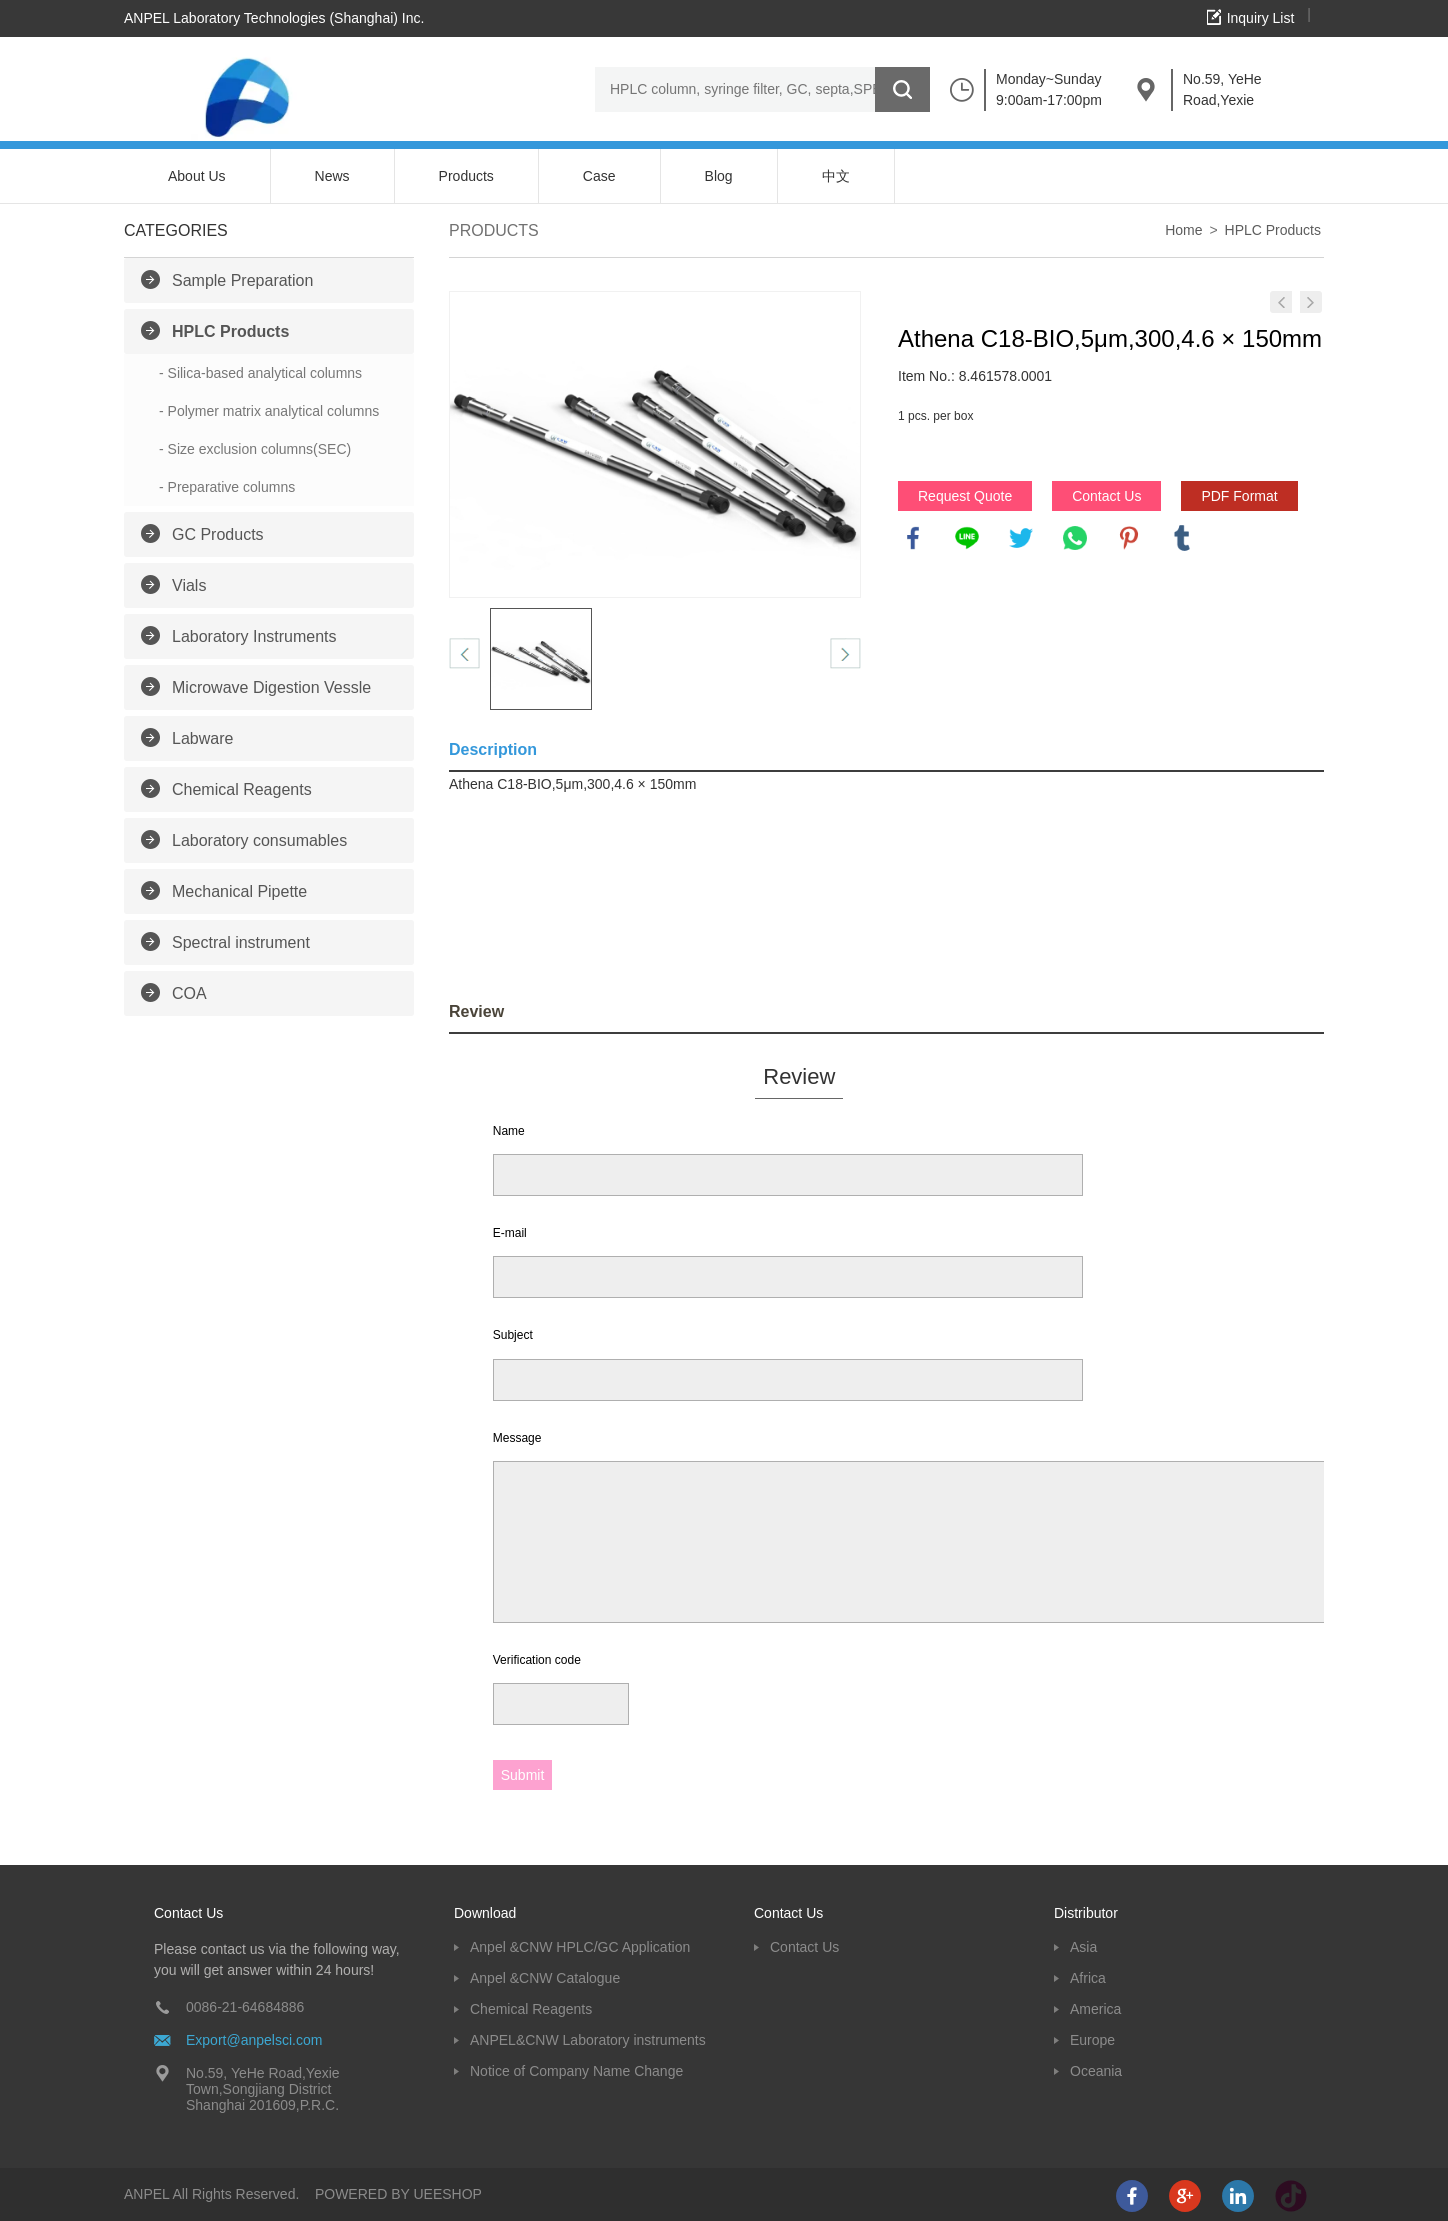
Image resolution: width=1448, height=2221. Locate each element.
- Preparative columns (227, 487)
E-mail (510, 1233)
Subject (513, 1335)
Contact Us (1106, 496)
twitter (1021, 538)
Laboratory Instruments (254, 636)
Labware (202, 738)
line (967, 538)
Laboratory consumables (259, 840)
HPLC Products (230, 331)
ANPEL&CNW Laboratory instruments (588, 2040)
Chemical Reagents (242, 789)
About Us (197, 176)
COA (189, 993)
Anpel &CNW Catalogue (545, 1978)
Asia (1083, 1947)
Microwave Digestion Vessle (271, 687)
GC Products (218, 534)
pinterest (1129, 538)
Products (466, 176)
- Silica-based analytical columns (260, 373)
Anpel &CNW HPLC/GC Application (580, 1947)
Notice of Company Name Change (576, 2071)
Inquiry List (1261, 18)
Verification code (537, 1660)
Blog (719, 176)
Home (1183, 230)
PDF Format (1239, 496)
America (1095, 2009)
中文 (836, 176)
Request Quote (965, 496)
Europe (1092, 2040)
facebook (913, 538)
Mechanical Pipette (239, 891)
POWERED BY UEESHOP (398, 2194)
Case (599, 176)
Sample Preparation (242, 280)
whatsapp (1075, 538)
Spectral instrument (241, 942)
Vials (189, 585)
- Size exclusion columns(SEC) (255, 449)
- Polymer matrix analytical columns (269, 411)
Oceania (1096, 2071)
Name (509, 1131)
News (332, 176)
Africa (1088, 1978)
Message (517, 1438)
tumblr (1182, 538)
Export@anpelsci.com (254, 2040)
